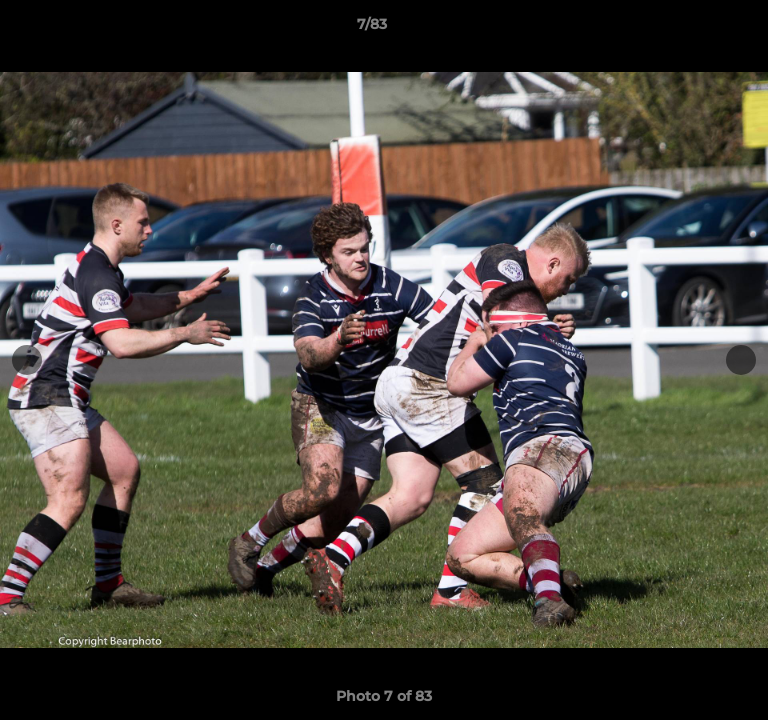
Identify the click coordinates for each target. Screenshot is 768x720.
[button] (696, 29)
